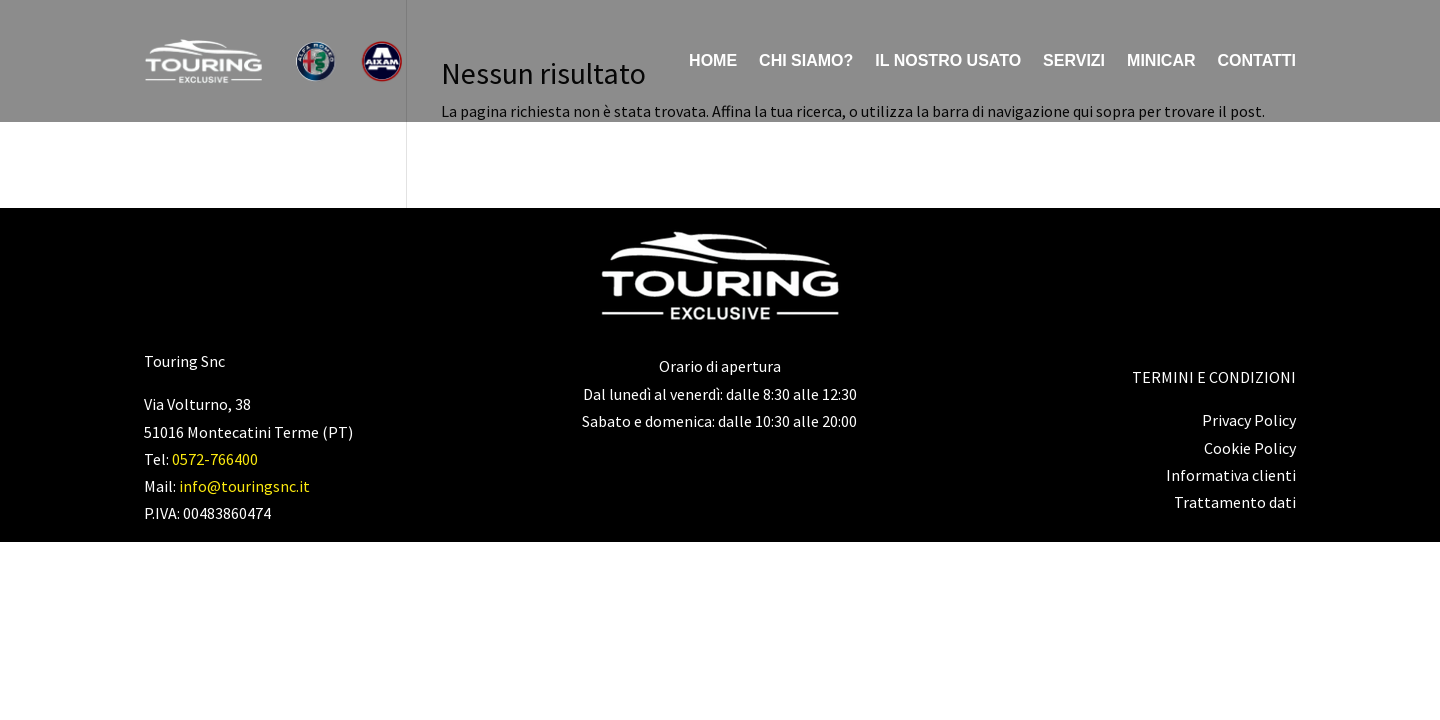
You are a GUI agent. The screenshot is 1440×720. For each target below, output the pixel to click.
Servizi (1074, 60)
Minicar (1161, 60)
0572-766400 (215, 459)
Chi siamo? (806, 60)
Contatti (1257, 60)
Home (713, 60)
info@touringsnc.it (244, 486)
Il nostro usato (948, 60)
